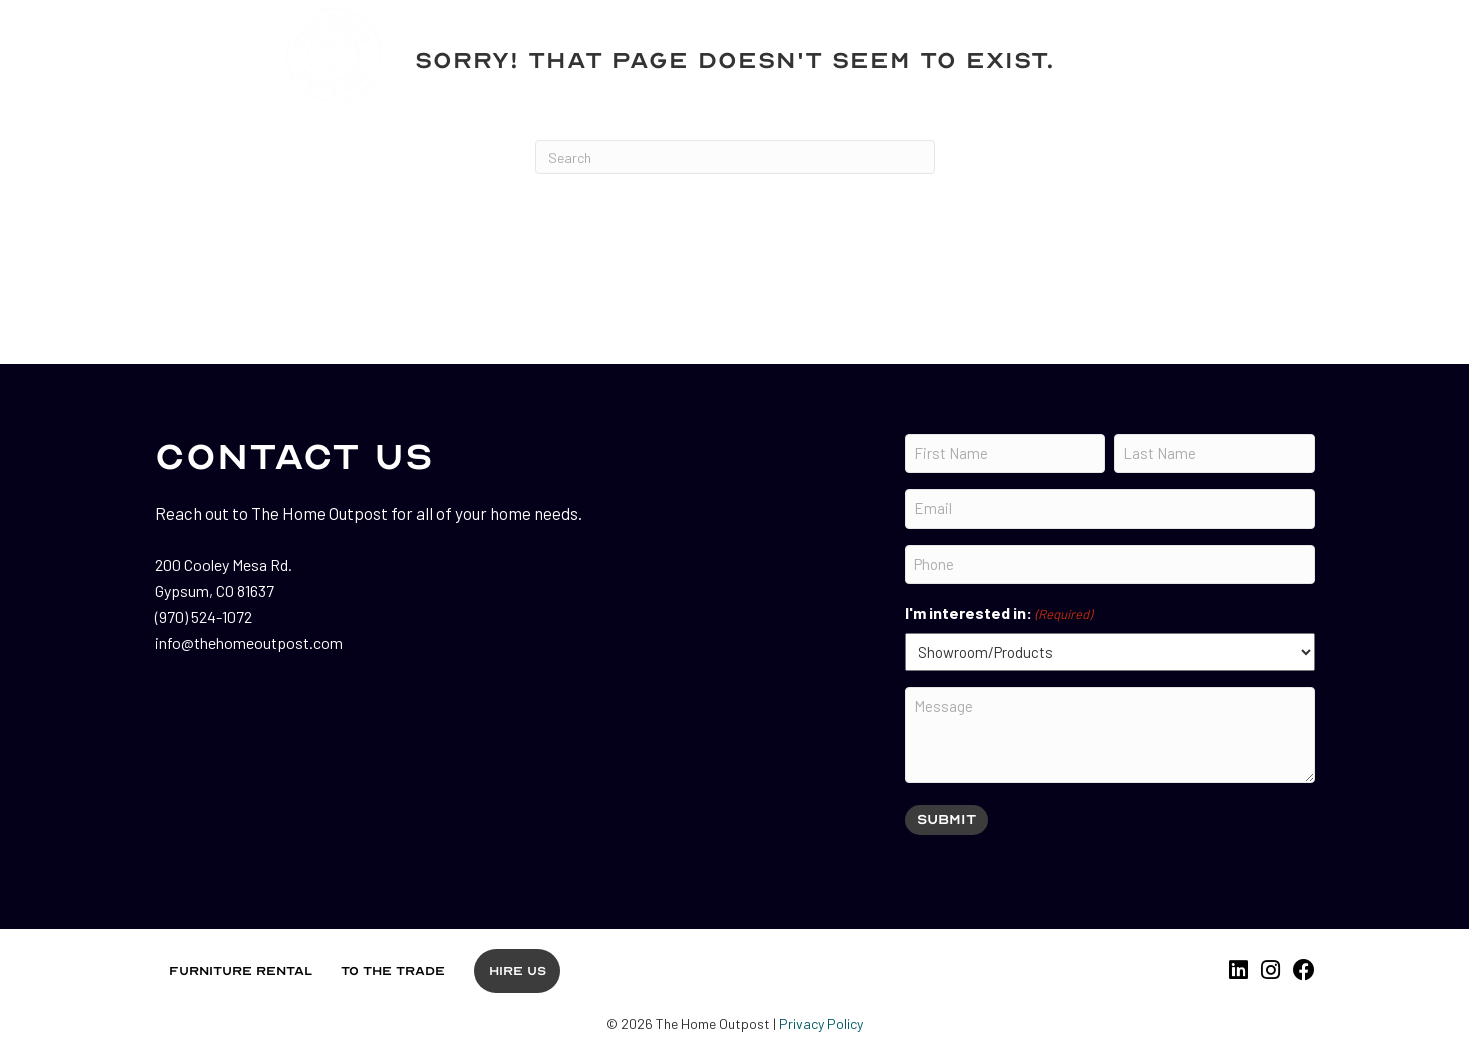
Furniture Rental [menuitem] (240, 971)
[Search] (735, 157)
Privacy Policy (821, 1023)
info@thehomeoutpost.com (249, 642)
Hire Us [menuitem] (517, 971)
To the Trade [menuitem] (393, 971)
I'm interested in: (998, 614)
